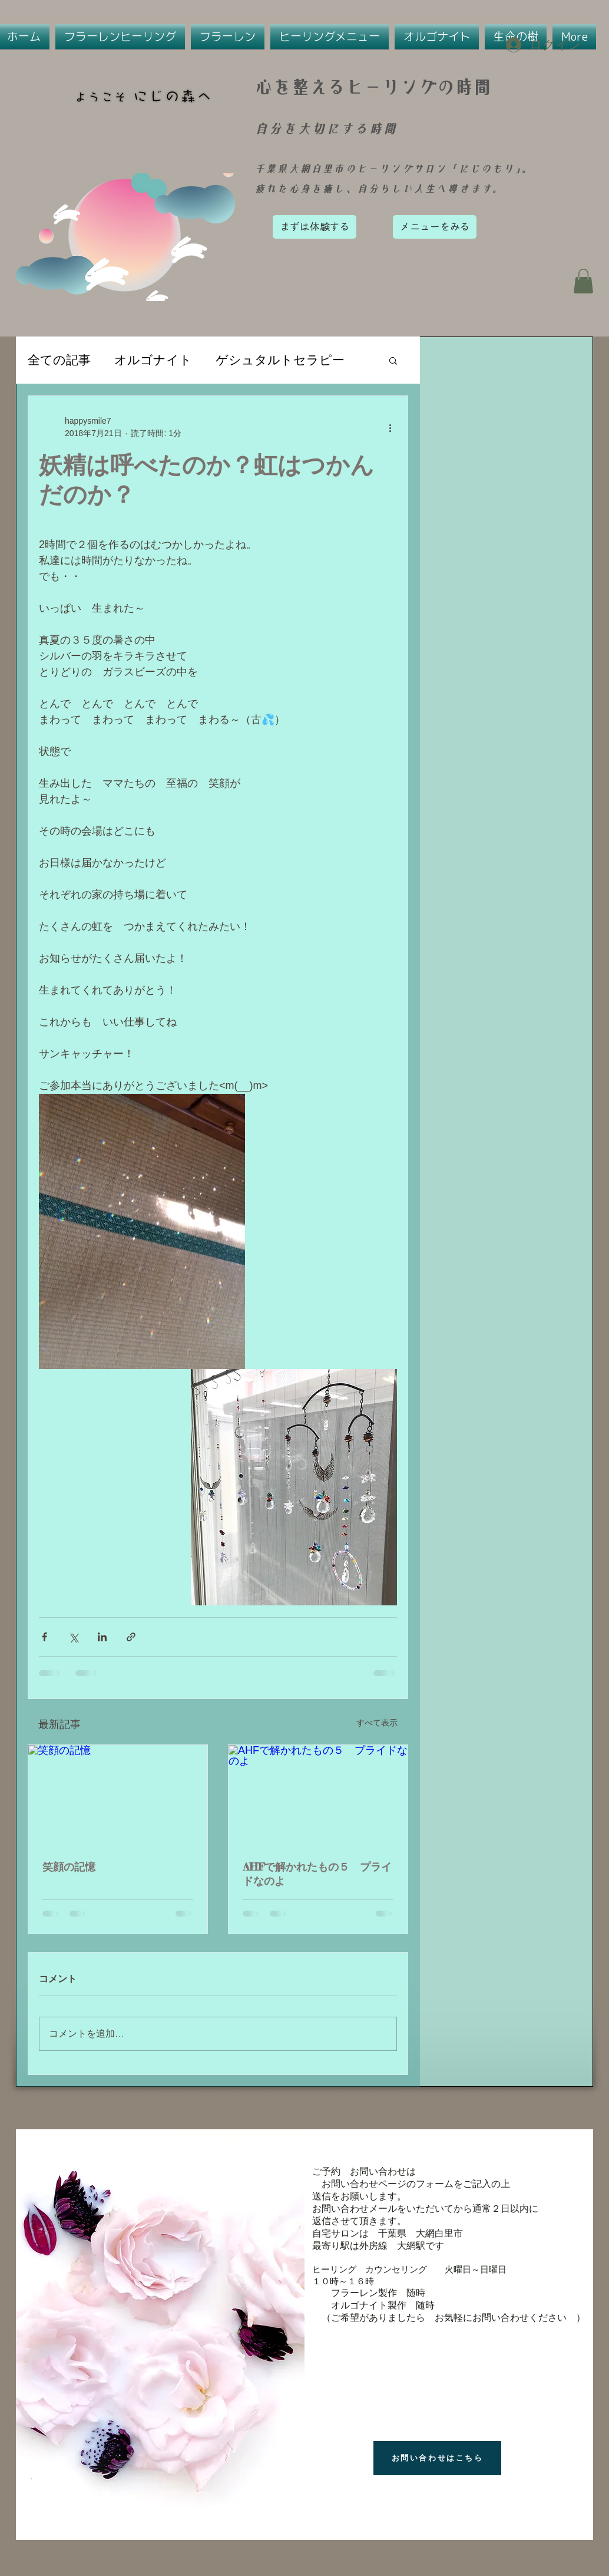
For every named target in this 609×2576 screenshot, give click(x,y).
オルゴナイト (153, 359)
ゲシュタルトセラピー (280, 359)
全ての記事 (59, 359)
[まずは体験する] (314, 227)
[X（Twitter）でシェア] (73, 1636)
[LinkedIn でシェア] (102, 1636)
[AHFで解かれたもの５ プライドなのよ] (318, 1795)
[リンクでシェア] (131, 1636)
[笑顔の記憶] (117, 1795)
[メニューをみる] (434, 227)
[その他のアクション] (390, 427)
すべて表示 (377, 1722)
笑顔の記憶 (68, 1866)
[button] (583, 281)
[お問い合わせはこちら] (437, 2458)
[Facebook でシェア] (44, 1636)
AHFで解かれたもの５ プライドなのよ (317, 1873)
